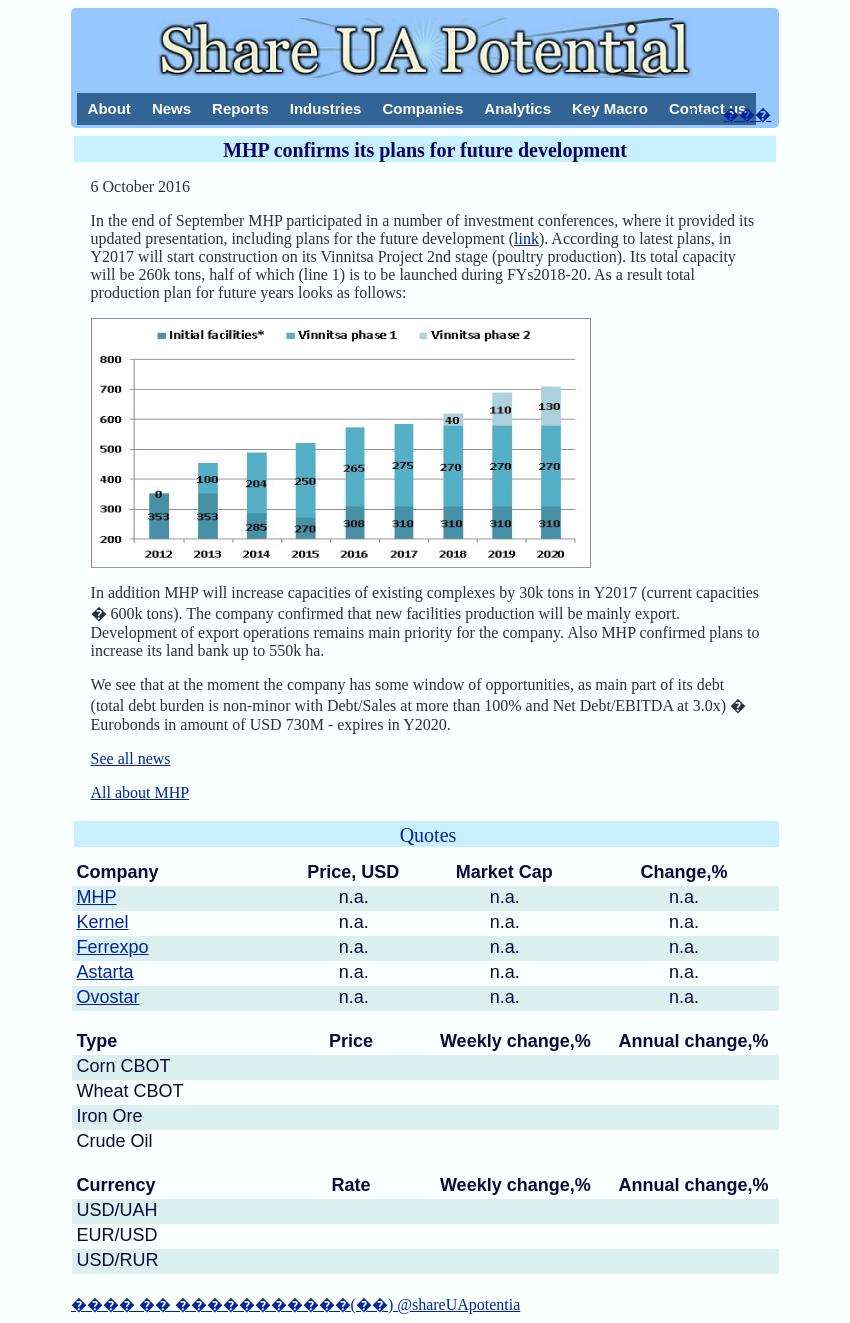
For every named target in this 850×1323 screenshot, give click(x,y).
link (526, 238)
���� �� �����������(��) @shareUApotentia (296, 1304)
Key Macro (610, 108)
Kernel (103, 922)
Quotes (428, 835)
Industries (326, 108)
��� (747, 114)
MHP (97, 897)
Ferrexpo (113, 947)
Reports (240, 108)
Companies (422, 108)
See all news (131, 758)
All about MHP (140, 792)
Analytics (517, 108)
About (109, 108)
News (171, 108)
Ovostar (108, 997)
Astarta (105, 972)
